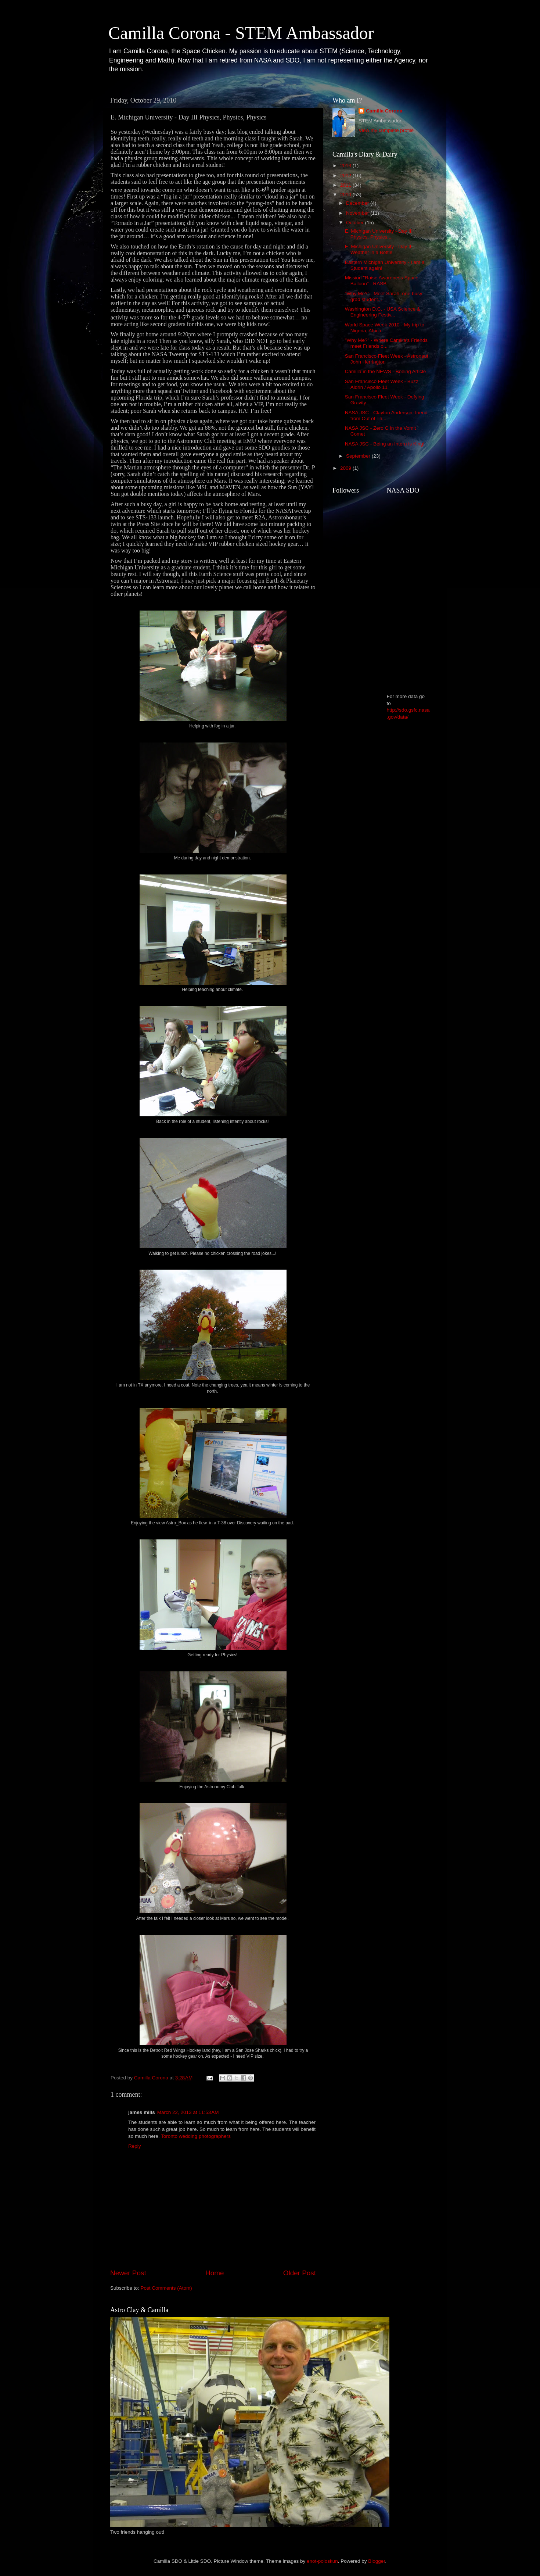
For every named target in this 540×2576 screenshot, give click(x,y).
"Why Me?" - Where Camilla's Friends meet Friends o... (386, 343)
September (359, 456)
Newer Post (128, 2273)
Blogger (376, 2561)
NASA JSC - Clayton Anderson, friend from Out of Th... (386, 415)
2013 (346, 165)
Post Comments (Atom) (166, 2288)
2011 (346, 185)
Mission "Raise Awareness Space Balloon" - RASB (381, 280)
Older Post (299, 2273)
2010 (346, 194)
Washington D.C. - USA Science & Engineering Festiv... (382, 312)
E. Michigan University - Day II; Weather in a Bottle (379, 249)
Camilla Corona (384, 111)
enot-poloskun (322, 2561)
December (358, 203)
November (358, 213)
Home (214, 2273)
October (355, 222)
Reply (134, 2146)
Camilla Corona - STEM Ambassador (241, 33)
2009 (346, 468)
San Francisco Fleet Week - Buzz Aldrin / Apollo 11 (381, 384)
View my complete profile (386, 130)
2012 (346, 175)
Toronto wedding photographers (196, 2136)
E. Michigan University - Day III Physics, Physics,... (379, 234)
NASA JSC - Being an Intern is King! (385, 444)
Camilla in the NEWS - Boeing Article (385, 371)
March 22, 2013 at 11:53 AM (188, 2112)
